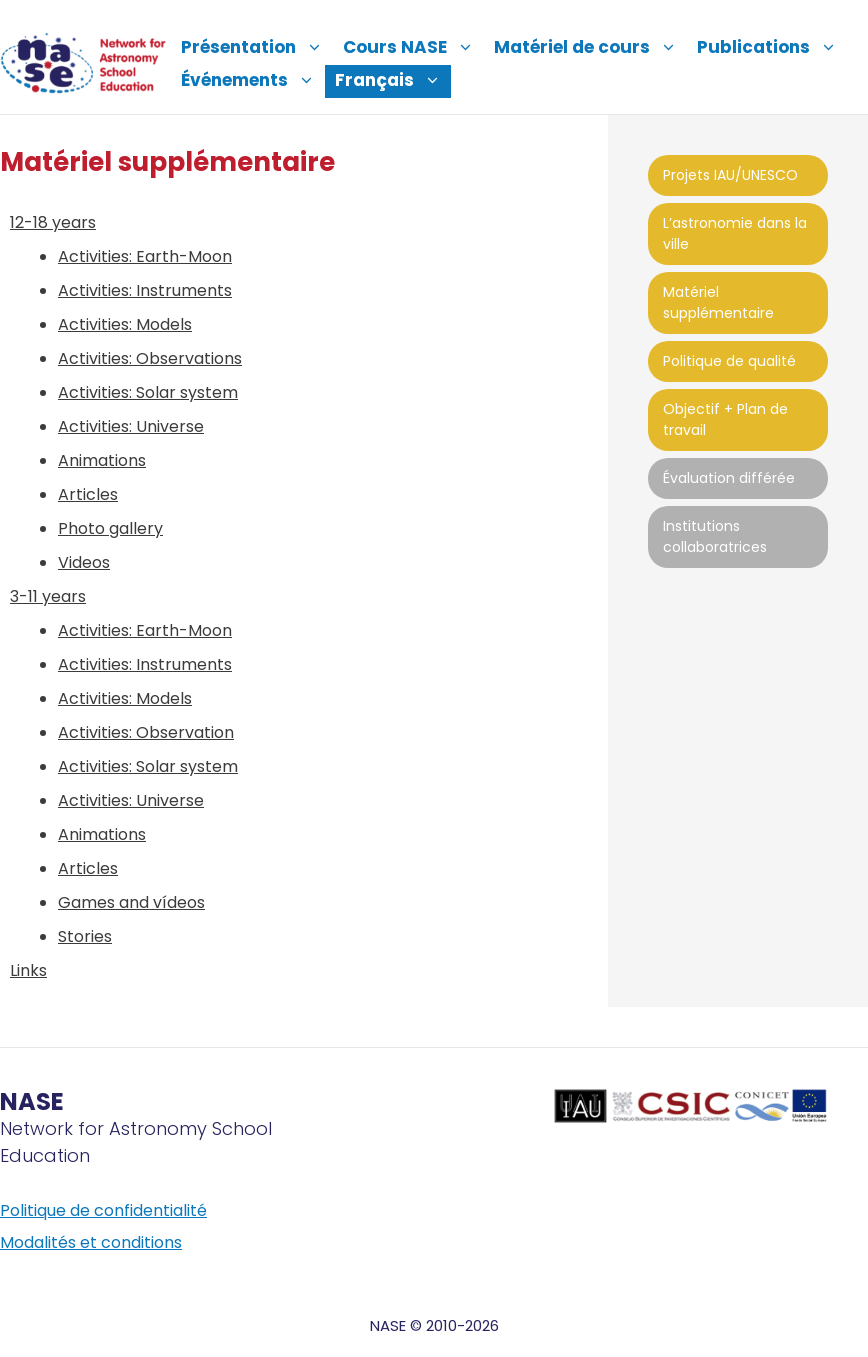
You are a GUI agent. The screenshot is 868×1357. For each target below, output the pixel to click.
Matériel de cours (590, 47)
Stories (85, 936)
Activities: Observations (150, 358)
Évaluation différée (729, 478)
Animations (102, 460)
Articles (88, 494)
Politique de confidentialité (103, 1210)
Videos (84, 562)
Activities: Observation (146, 732)
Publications (772, 47)
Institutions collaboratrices (715, 536)
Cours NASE (413, 47)
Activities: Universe (131, 426)
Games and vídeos (131, 902)
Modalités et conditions (91, 1242)
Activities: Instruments (145, 290)
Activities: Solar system (148, 392)
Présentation (257, 47)
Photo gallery (110, 528)
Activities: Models (125, 324)
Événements (253, 80)
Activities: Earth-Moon (145, 256)
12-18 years (53, 222)
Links (28, 970)
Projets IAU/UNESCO (730, 175)
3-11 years (48, 596)
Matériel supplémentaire (718, 302)
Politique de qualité (729, 361)
